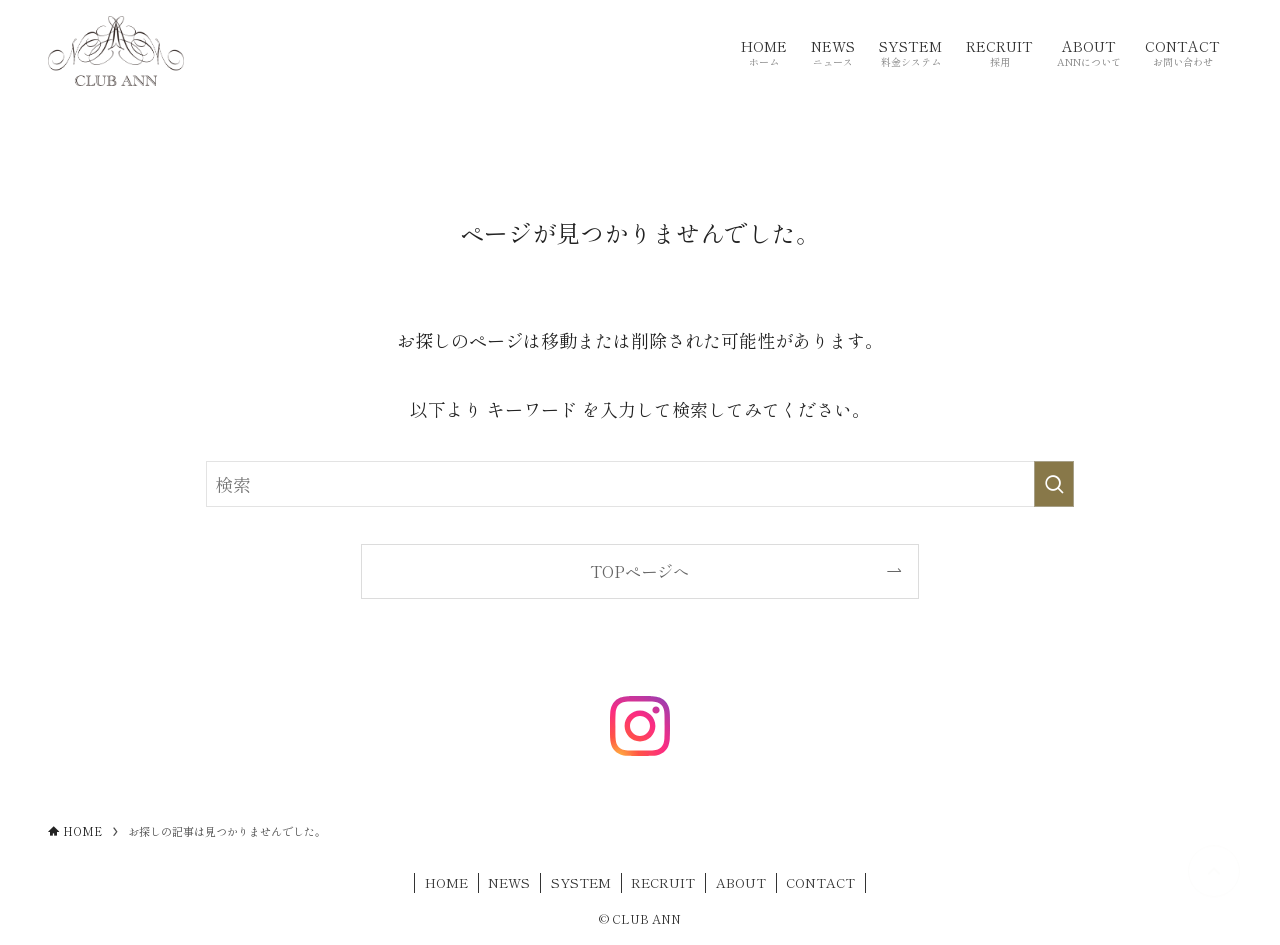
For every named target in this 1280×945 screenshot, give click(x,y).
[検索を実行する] (1054, 484)
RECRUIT (663, 882)
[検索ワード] (640, 484)
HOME (446, 882)
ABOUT (741, 882)
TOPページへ (639, 571)
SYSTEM (581, 882)
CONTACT (820, 882)
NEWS (509, 882)
